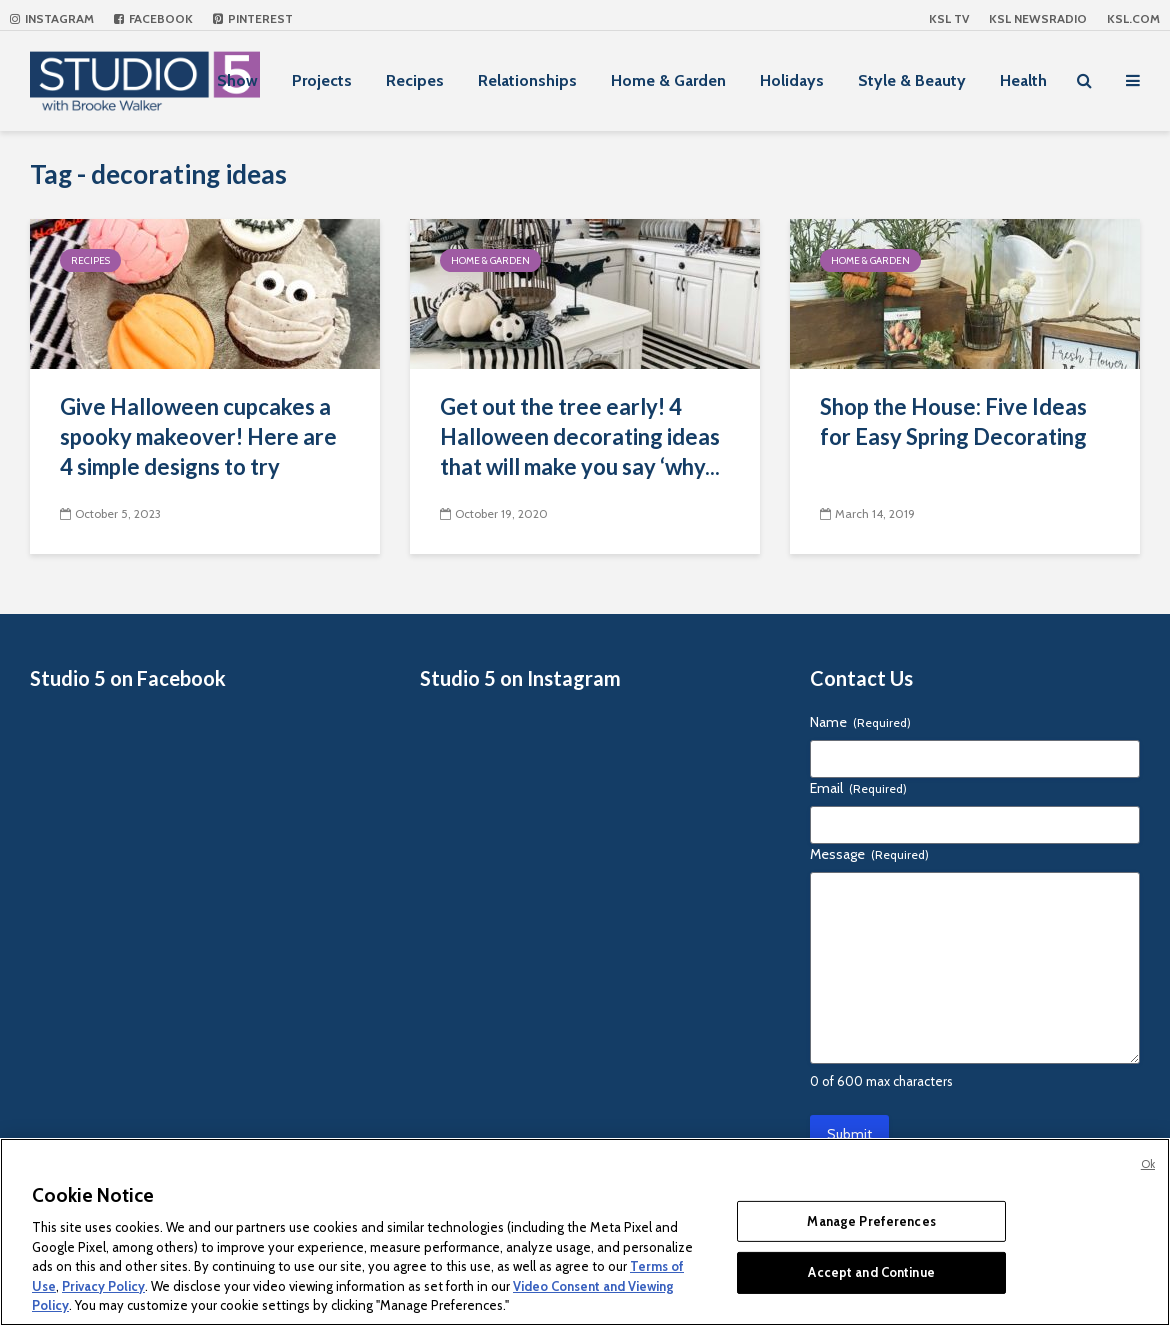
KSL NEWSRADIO (1038, 18)
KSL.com (1133, 18)
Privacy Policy (103, 1286)
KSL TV (949, 18)
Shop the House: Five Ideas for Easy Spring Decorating (953, 421)
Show (237, 80)
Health (1023, 80)
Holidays (792, 80)
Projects (322, 80)
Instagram (52, 18)
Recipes (415, 80)
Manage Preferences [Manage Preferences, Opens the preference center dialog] (871, 1221)
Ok (1148, 1164)
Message (869, 854)
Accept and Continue (871, 1272)
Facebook (153, 18)
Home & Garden (668, 80)
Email (858, 788)
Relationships (527, 80)
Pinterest (253, 18)
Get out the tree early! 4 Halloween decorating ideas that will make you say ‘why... (580, 436)
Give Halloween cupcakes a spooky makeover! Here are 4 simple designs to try (198, 436)
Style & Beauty (912, 80)
